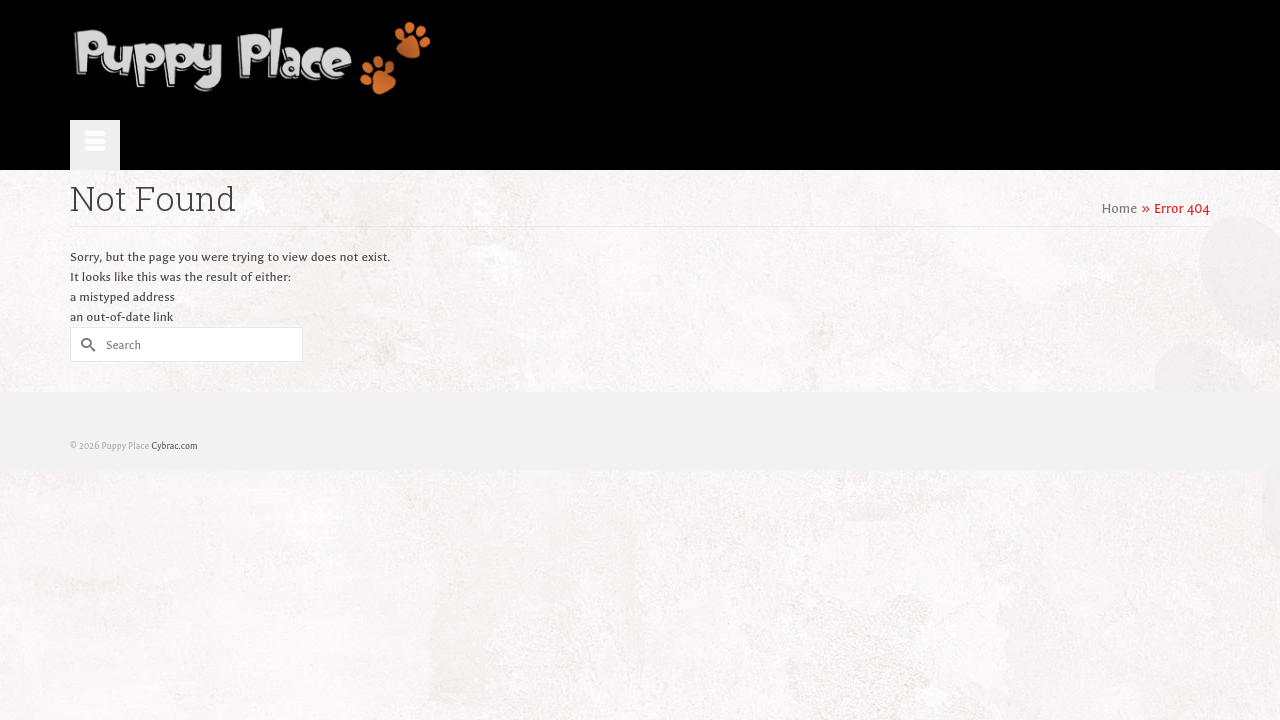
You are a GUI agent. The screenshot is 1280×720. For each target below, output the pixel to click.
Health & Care (939, 60)
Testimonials (832, 60)
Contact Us (1162, 60)
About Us (604, 60)
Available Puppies (713, 60)
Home (529, 60)
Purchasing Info (1054, 60)
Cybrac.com (174, 396)
